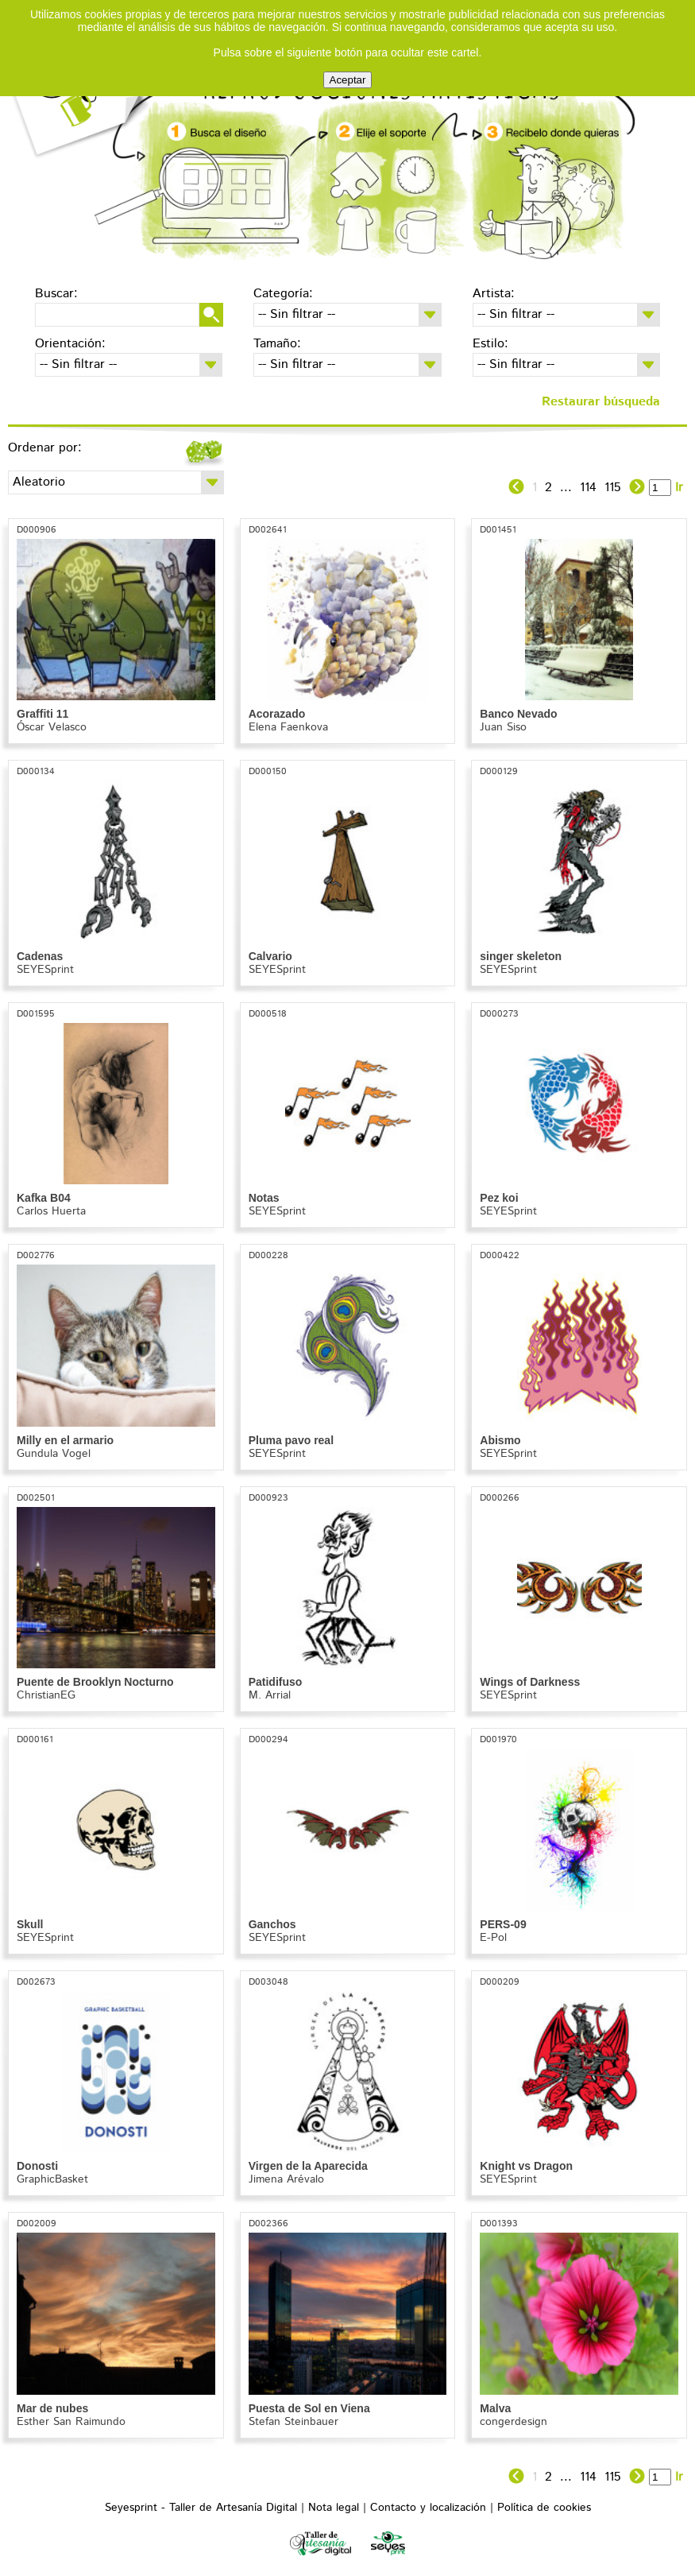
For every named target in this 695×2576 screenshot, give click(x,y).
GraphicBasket (52, 2179)
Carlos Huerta (51, 1211)
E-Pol (493, 1938)
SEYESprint (45, 970)
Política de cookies (544, 2508)
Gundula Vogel (54, 1454)
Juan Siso (503, 727)
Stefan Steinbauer (293, 2422)
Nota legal (333, 2508)
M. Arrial (270, 1695)
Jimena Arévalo (286, 2179)
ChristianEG (46, 1695)
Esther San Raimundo (71, 2422)
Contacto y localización (428, 2508)
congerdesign (513, 2422)
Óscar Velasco (52, 727)
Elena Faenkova (288, 727)
